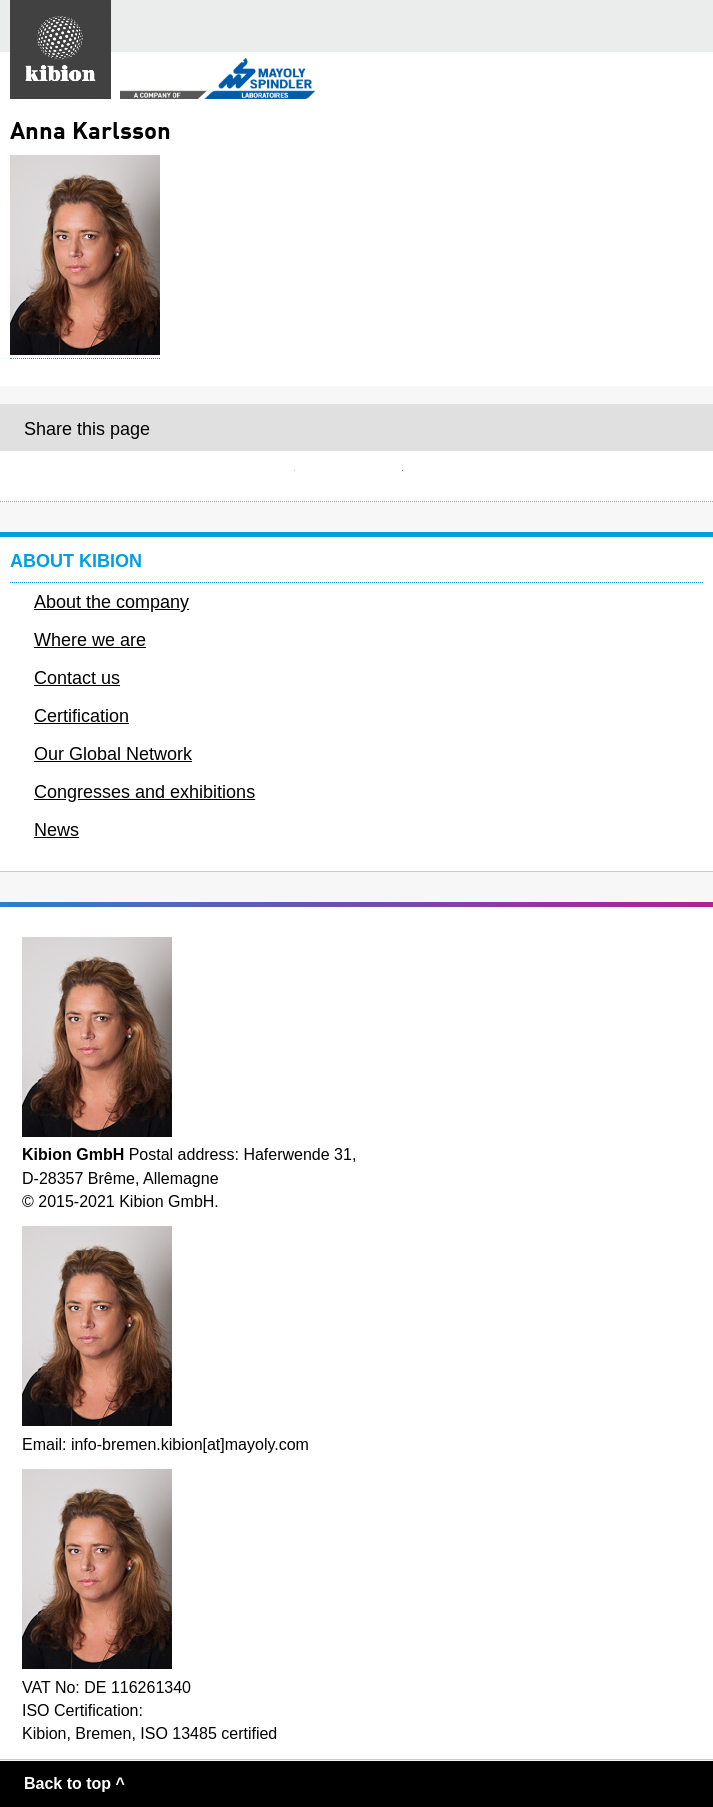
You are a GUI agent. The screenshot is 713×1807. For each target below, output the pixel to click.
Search (637, 26)
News (56, 830)
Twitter (464, 476)
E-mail (249, 476)
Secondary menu (681, 80)
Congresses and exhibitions (144, 792)
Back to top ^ (74, 1783)
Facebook (357, 476)
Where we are (90, 640)
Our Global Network (113, 754)
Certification (81, 716)
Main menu (687, 26)
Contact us (77, 678)
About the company (111, 602)
